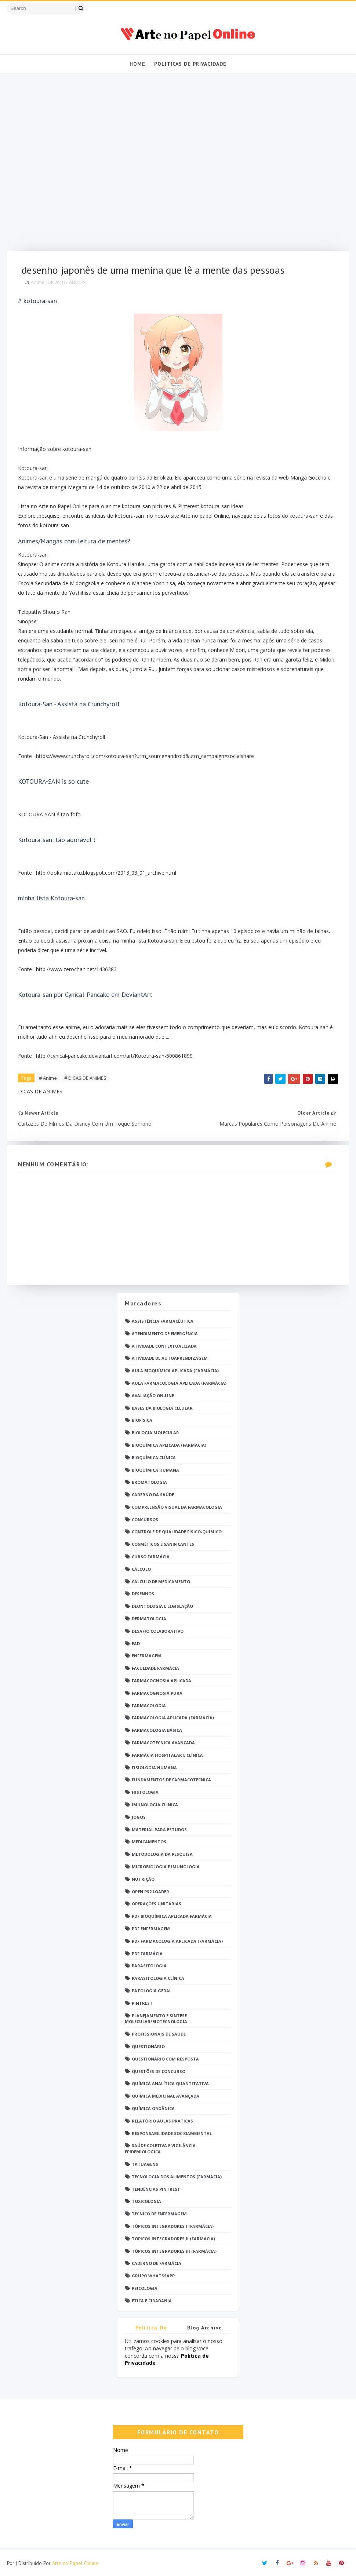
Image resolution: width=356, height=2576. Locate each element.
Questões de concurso (158, 2071)
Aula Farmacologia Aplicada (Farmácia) (179, 1383)
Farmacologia (149, 1705)
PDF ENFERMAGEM (151, 1928)
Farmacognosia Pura (157, 1693)
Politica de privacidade (151, 2328)
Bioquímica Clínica (154, 1457)
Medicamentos (149, 1841)
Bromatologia (149, 1482)
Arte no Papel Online (75, 2563)
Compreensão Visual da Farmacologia (177, 1507)
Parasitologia (149, 1965)
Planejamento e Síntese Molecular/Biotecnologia (156, 2019)
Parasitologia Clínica (158, 1978)
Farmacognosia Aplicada (161, 1680)
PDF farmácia (147, 1953)
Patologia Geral (151, 1990)
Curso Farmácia (151, 1556)
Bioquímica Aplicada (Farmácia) (169, 1445)
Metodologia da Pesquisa (162, 1854)
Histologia (145, 1792)
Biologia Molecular (155, 1432)
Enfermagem (146, 1655)
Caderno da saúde (153, 1494)
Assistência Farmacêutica (162, 1321)
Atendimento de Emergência (165, 1333)
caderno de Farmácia (156, 2263)
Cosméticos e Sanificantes (163, 1544)
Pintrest (142, 2003)
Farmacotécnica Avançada (163, 1742)
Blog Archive (204, 2327)
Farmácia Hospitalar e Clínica (167, 1755)
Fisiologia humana (154, 1767)
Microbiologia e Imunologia (166, 1866)
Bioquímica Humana (155, 1470)
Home (137, 64)
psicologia (144, 2288)
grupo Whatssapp (153, 2275)
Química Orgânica (153, 2108)
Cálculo (141, 1569)
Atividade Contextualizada (164, 1346)
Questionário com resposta (165, 2059)
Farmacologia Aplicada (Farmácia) (173, 1717)
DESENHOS (143, 1593)
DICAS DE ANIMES (67, 282)
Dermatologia (149, 1618)
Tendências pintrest (156, 2189)
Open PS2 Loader (150, 1891)
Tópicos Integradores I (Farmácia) (173, 2226)
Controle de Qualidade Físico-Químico (177, 1531)
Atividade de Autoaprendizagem (170, 1358)
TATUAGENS (145, 2164)
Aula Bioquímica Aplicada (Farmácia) (175, 1370)
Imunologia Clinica (155, 1804)
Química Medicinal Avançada (165, 2096)
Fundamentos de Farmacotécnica (171, 1779)
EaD (136, 1643)
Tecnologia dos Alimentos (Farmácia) (177, 2176)
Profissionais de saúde (159, 2034)
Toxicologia (146, 2201)
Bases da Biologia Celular (162, 1408)
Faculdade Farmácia (155, 1668)
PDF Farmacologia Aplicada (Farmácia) (177, 1941)
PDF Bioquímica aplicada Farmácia (172, 1916)
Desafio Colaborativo (158, 1631)
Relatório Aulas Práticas (162, 2121)
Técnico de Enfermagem (159, 2213)
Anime (38, 282)
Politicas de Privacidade (190, 64)
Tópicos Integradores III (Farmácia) (174, 2251)
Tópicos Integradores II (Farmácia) (173, 2238)
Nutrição (143, 1879)
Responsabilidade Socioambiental (172, 2133)
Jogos (139, 1817)
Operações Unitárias (156, 1903)
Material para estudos (159, 1829)
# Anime (48, 1078)
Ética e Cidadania (152, 2300)
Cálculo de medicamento (161, 1581)
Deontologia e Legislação (162, 1606)
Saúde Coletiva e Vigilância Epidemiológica (160, 2148)
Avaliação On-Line (153, 1395)
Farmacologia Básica (157, 1730)
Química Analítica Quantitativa (170, 2083)
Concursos (145, 1519)
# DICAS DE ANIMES (85, 1078)
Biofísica (142, 1420)
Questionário (148, 2046)
